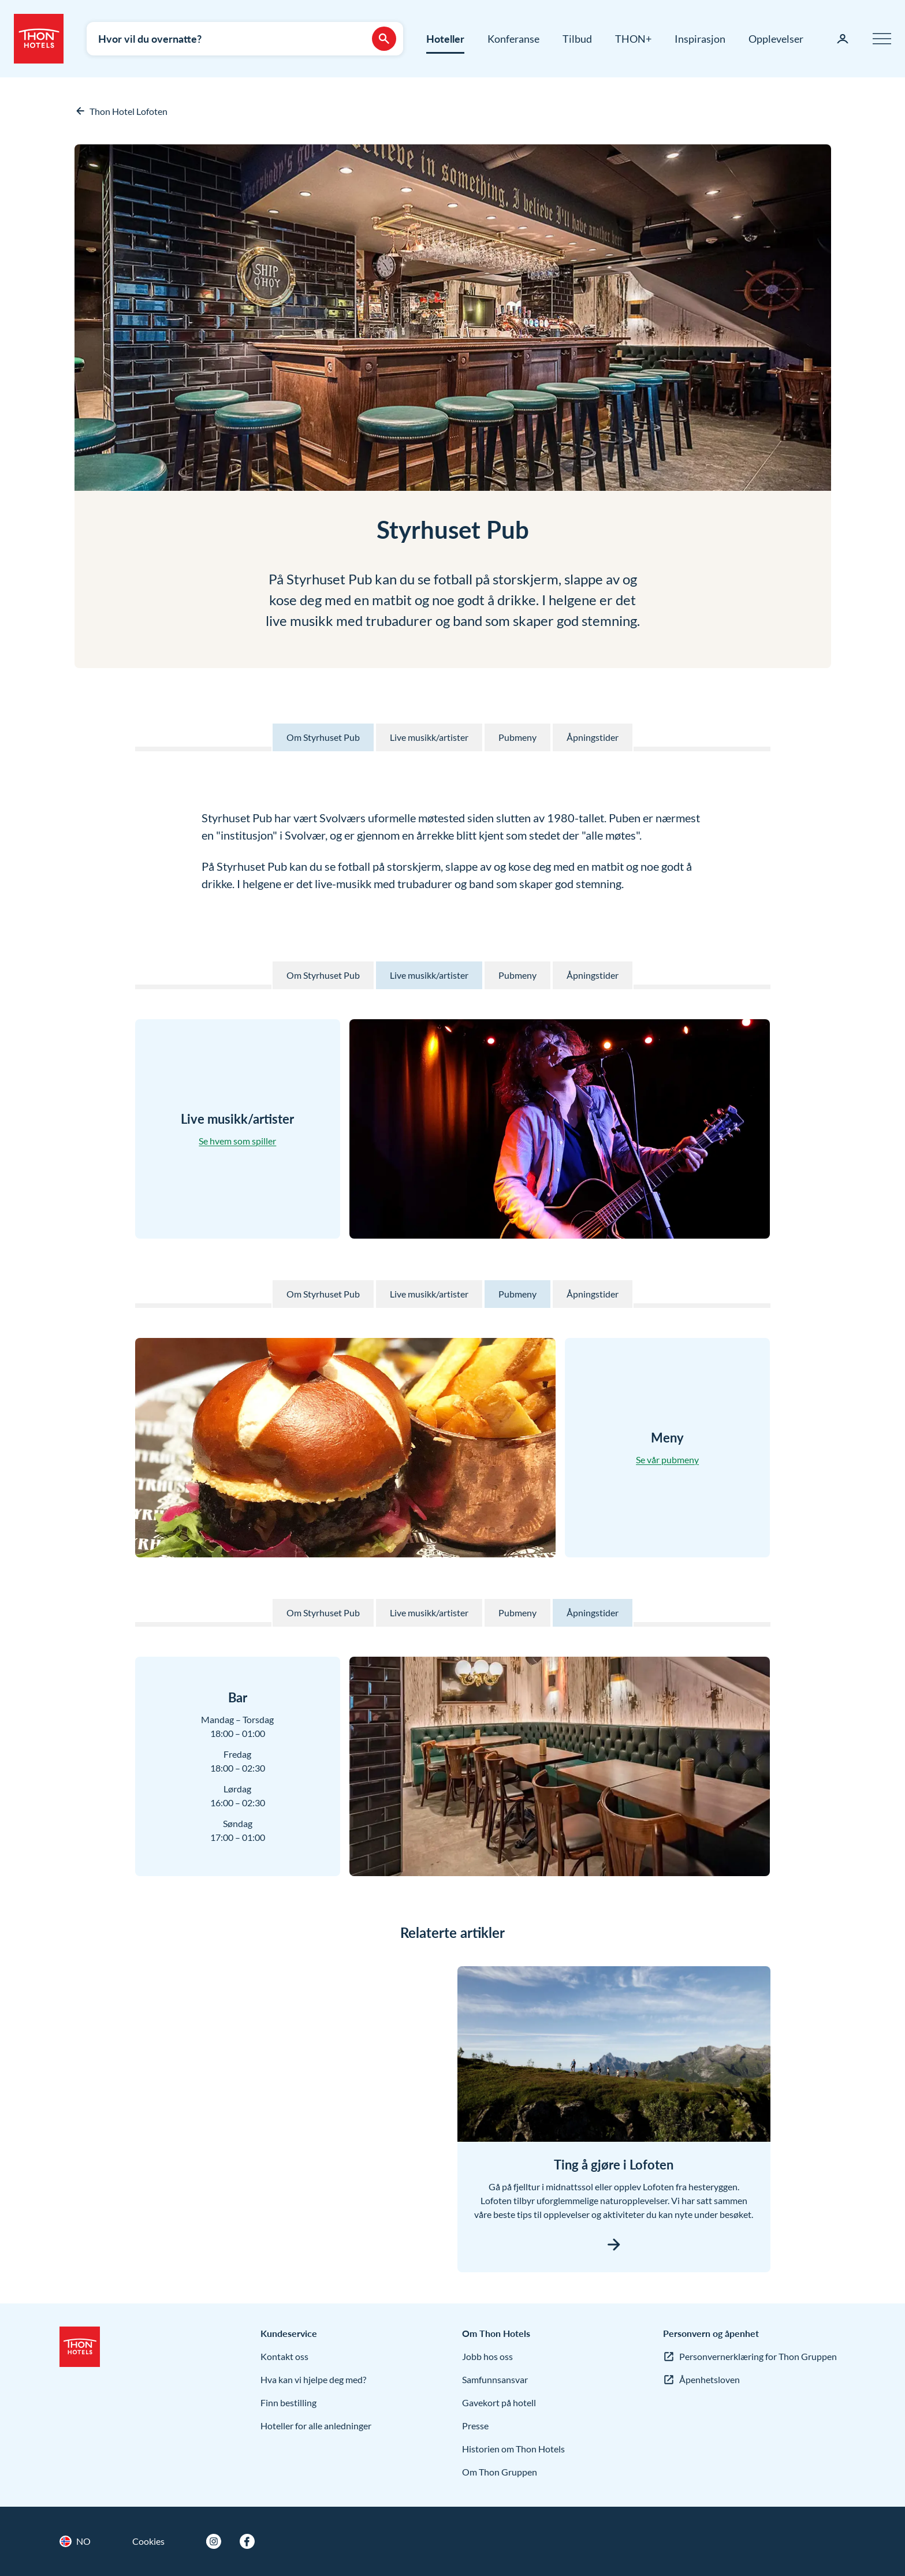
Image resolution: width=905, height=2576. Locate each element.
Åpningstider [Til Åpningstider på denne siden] (593, 737)
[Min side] (843, 39)
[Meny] (882, 38)
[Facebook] (247, 2541)
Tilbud (577, 38)
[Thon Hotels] (39, 39)
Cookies (148, 2541)
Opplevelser (775, 38)
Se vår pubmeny (667, 1459)
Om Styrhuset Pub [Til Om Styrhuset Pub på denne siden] (323, 737)
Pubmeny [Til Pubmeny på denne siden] (517, 737)
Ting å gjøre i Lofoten (613, 2164)
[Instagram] (213, 2541)
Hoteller (445, 38)
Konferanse (513, 38)
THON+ (633, 38)
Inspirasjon (700, 38)
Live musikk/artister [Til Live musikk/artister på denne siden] (429, 737)
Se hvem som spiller (237, 1140)
